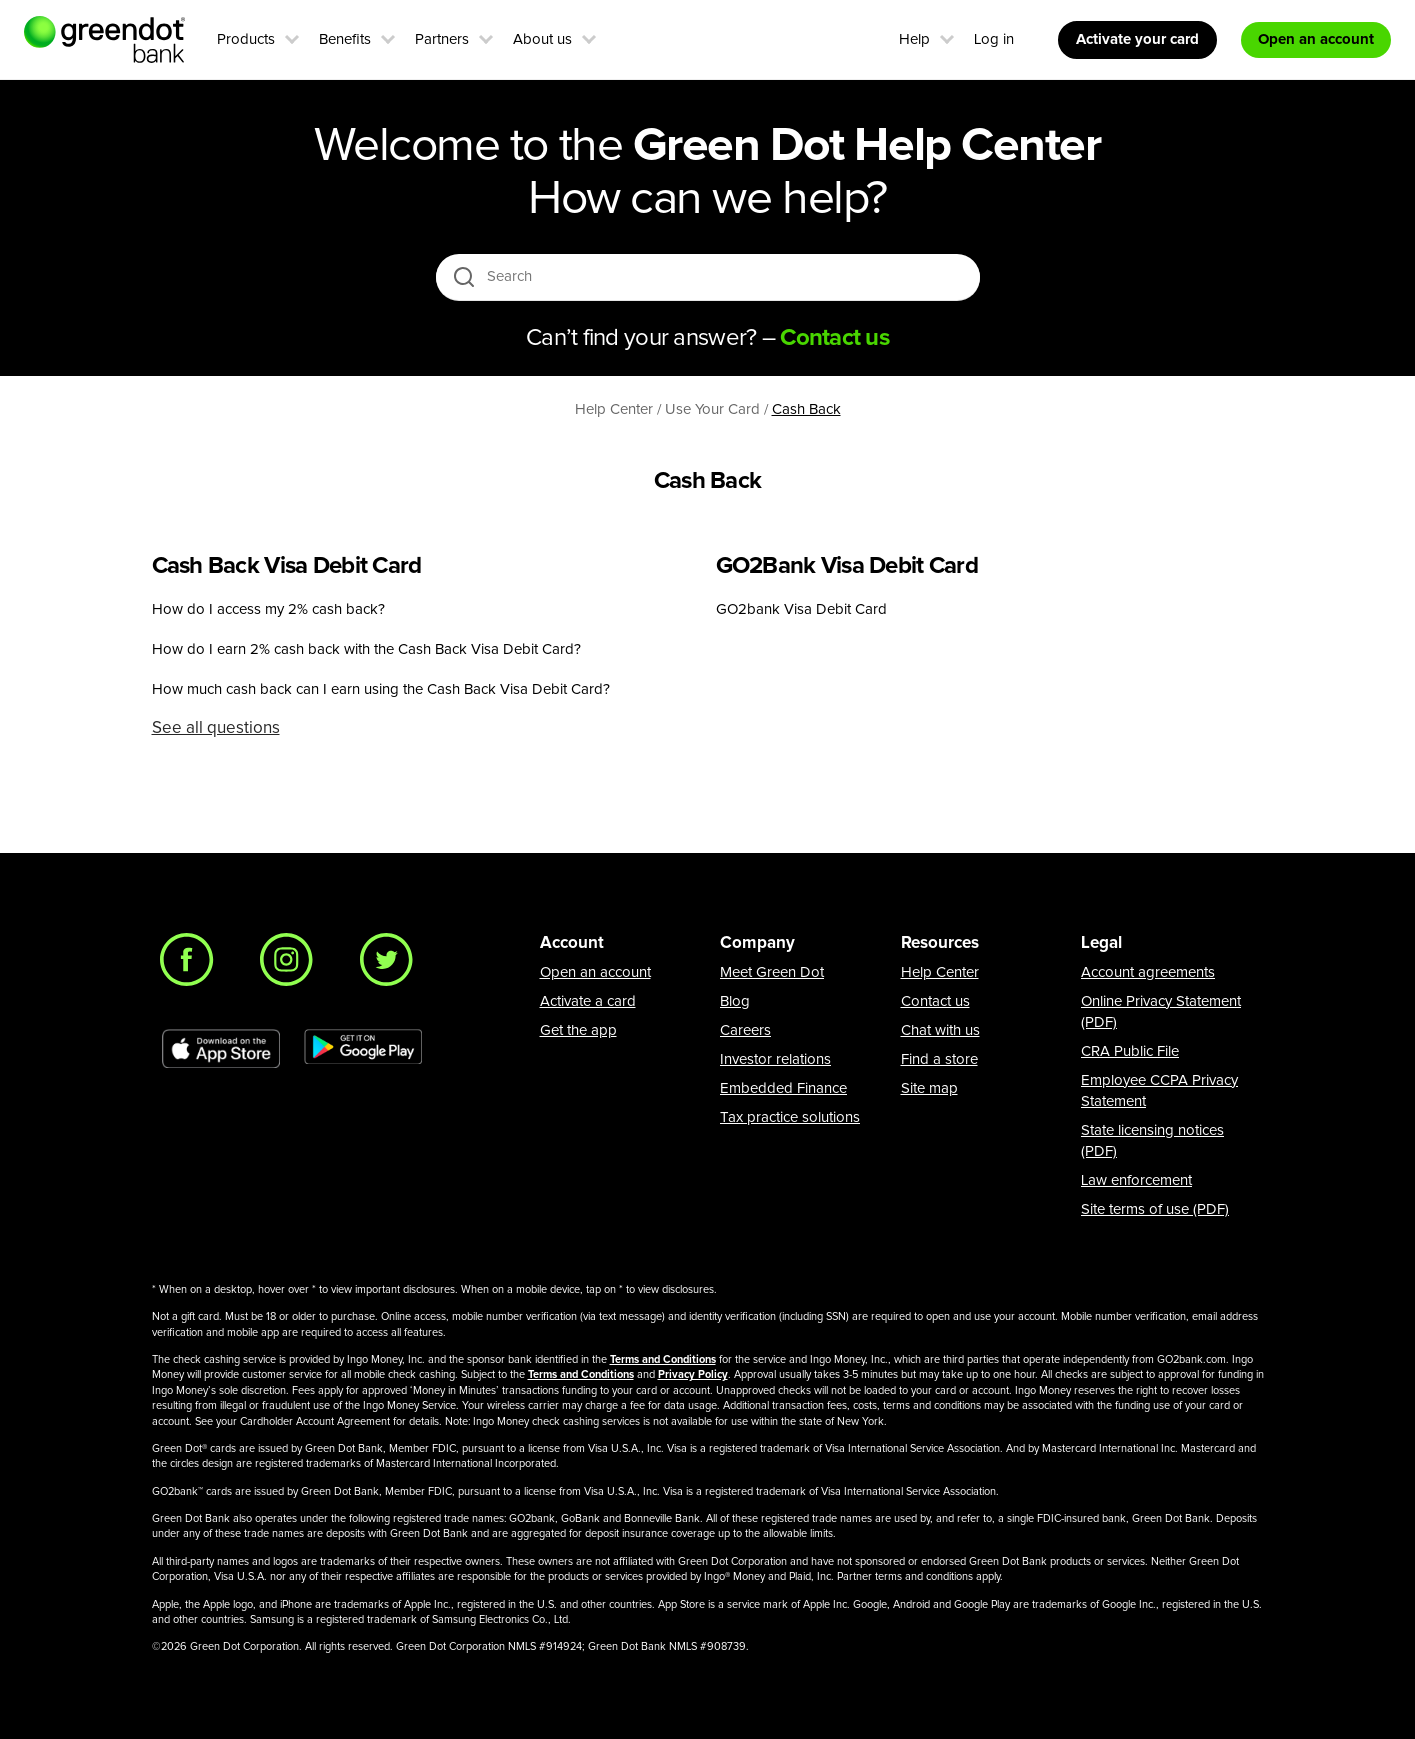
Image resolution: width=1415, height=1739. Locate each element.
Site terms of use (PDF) (1155, 1209)
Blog (735, 1001)
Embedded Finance (783, 1088)
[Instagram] (292, 965)
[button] (292, 37)
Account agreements (1148, 972)
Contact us (935, 1001)
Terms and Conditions (663, 1359)
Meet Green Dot (772, 972)
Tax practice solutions (790, 1117)
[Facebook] (192, 965)
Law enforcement (1136, 1180)
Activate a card (588, 1001)
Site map (929, 1088)
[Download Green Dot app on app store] (221, 1049)
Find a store (939, 1059)
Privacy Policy (693, 1374)
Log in (994, 39)
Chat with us (940, 1030)
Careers (745, 1030)
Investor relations (775, 1059)
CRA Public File (1130, 1051)
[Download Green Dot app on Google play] (363, 1049)
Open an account (595, 972)
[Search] (709, 277)
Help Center (940, 972)
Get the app (578, 1030)
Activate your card (1137, 39)
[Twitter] (392, 965)
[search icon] (463, 276)
